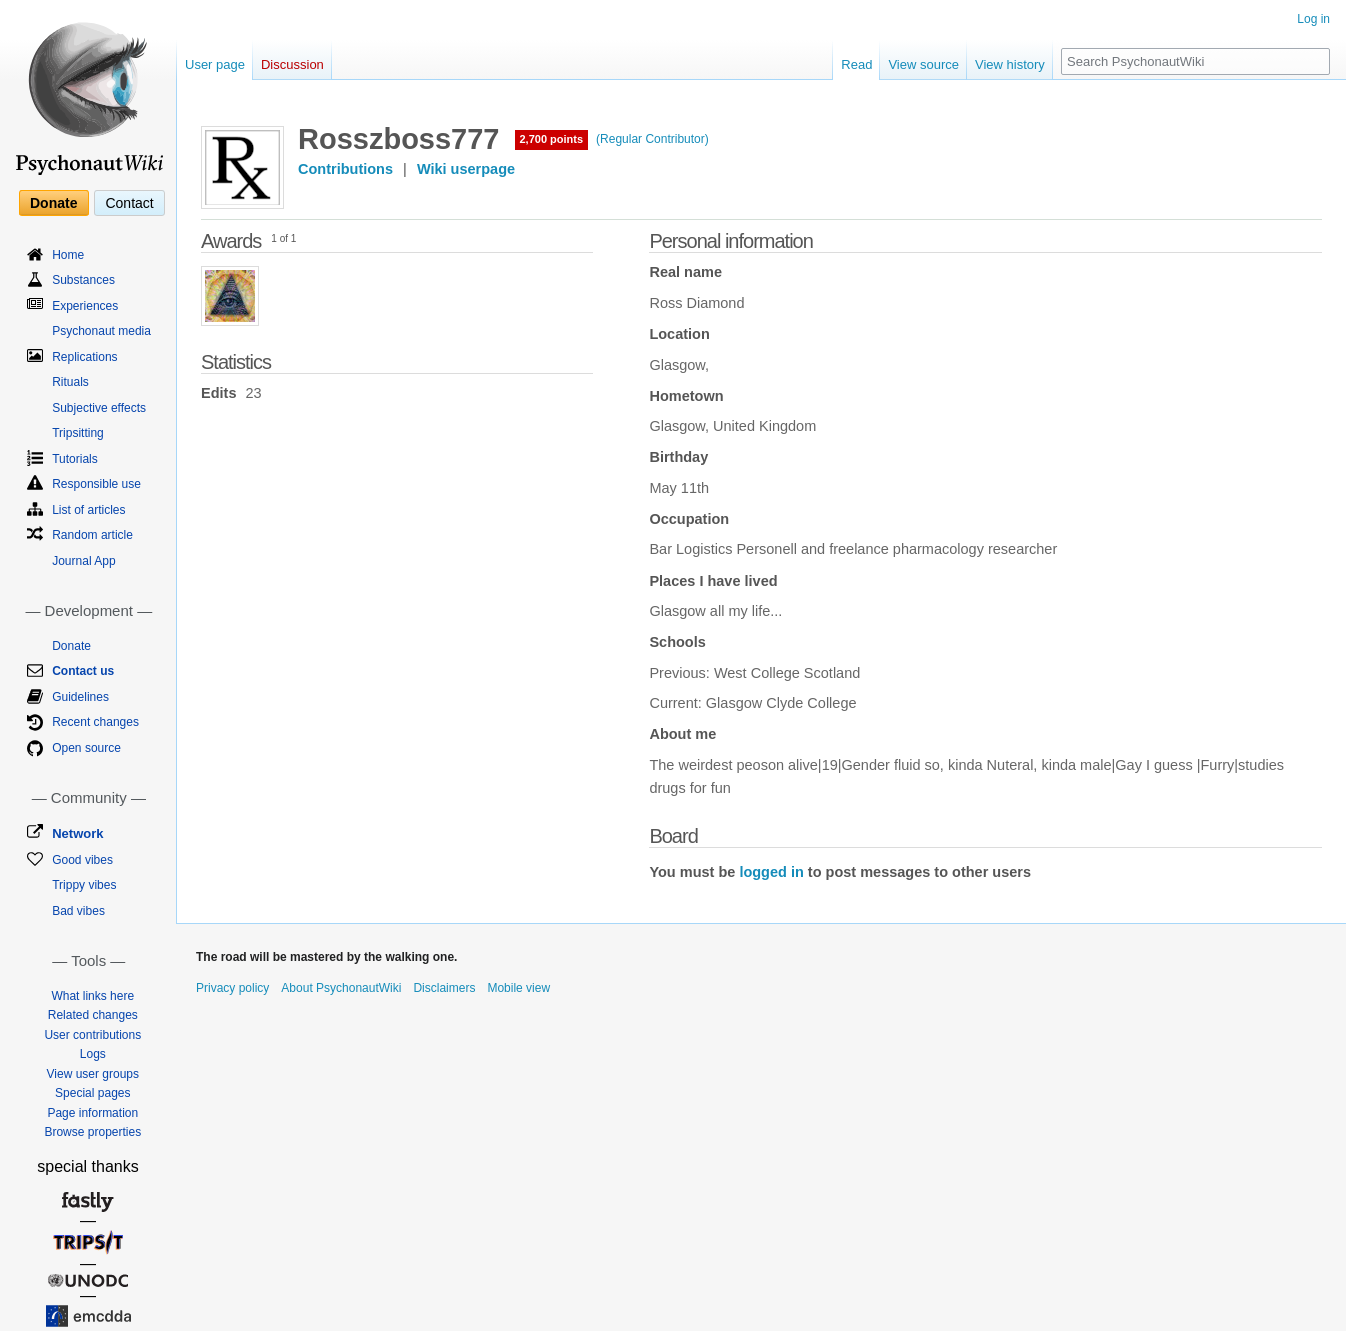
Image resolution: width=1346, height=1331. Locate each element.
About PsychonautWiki (341, 988)
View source (923, 64)
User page (215, 64)
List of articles (88, 510)
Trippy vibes (84, 885)
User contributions (92, 1035)
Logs (93, 1054)
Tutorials (75, 459)
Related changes (93, 1015)
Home (68, 255)
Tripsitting (78, 433)
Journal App (83, 561)
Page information (92, 1113)
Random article (92, 535)
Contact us (83, 671)
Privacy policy (232, 988)
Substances (83, 280)
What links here (92, 996)
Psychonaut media (101, 331)
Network (77, 833)
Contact (129, 203)
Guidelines (80, 697)
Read (856, 64)
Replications (84, 357)
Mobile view (518, 988)
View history (1010, 64)
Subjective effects (99, 408)
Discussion (292, 64)
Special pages (92, 1093)
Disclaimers (444, 988)
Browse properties (92, 1132)
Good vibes (82, 860)
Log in (1313, 19)
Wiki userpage (466, 169)
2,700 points (552, 139)
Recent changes (95, 722)
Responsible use (96, 484)
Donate (53, 203)
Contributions (345, 169)
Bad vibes (78, 911)
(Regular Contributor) (652, 139)
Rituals (70, 382)
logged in (771, 872)
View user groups (93, 1074)
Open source (86, 748)
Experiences (85, 306)
